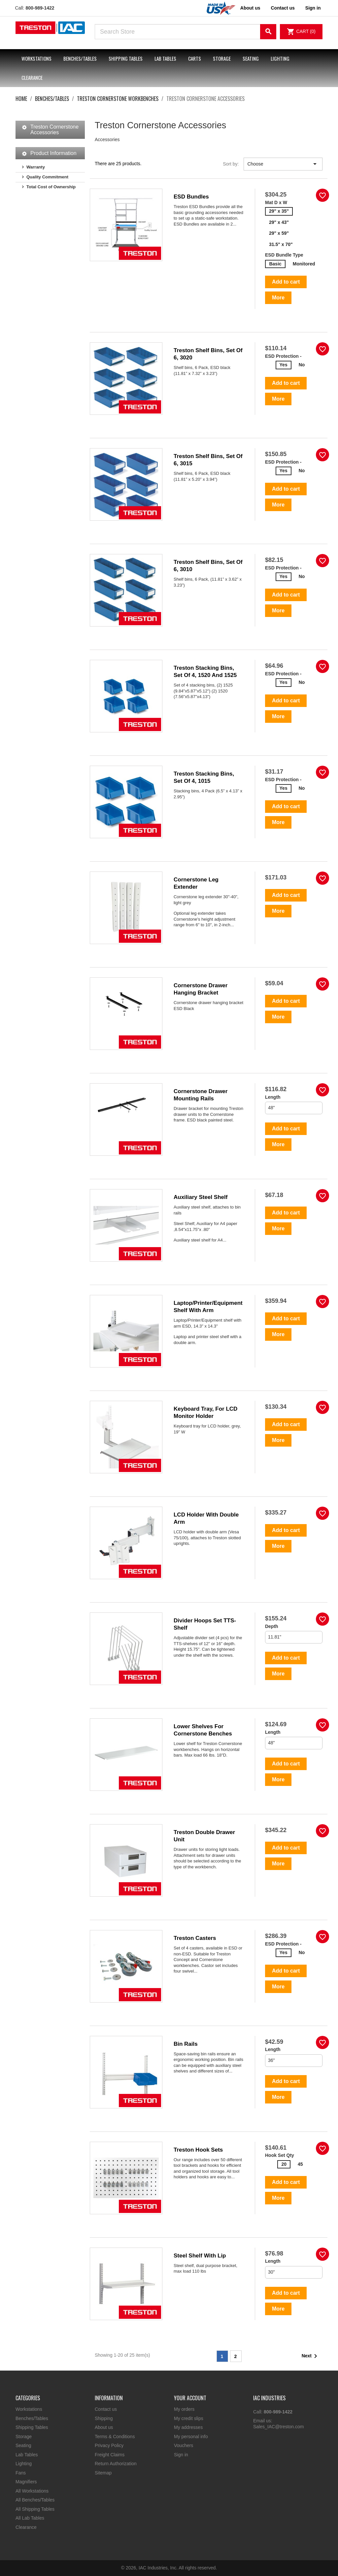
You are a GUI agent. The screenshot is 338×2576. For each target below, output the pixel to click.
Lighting (280, 58)
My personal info (191, 2436)
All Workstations (32, 2491)
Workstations (36, 58)
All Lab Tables (30, 2518)
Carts (194, 58)
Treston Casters (195, 1938)
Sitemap (103, 2472)
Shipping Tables (126, 58)
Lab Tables (165, 58)
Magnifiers (26, 2481)
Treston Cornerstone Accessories (54, 130)
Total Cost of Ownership (51, 186)
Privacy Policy (109, 2445)
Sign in (181, 2454)
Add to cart (286, 282)
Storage (222, 58)
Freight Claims (109, 2454)
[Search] (185, 31)
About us (250, 8)
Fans (21, 2472)
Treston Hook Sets (198, 2150)
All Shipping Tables (35, 2509)
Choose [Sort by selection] (283, 164)
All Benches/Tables (35, 2499)
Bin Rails (186, 2044)
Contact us (283, 8)
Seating (251, 58)
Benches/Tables (80, 58)
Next (311, 2356)
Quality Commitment (47, 176)
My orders (184, 2409)
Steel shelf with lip (200, 2256)
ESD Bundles (191, 197)
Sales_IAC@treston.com (278, 2426)
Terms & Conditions (115, 2436)
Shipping (104, 2418)
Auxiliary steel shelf (200, 1197)
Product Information (53, 153)
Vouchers (183, 2445)
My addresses (188, 2427)
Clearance (32, 77)
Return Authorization (116, 2463)
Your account (190, 2398)
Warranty (35, 167)
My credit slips (188, 2418)
